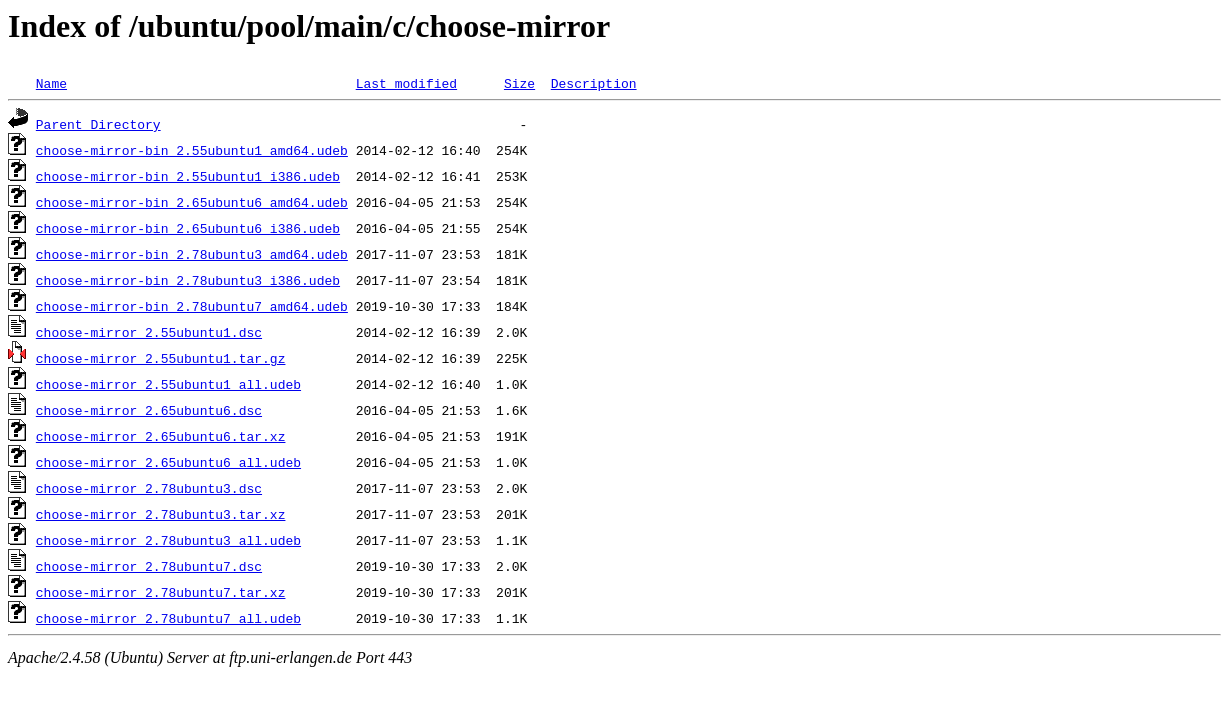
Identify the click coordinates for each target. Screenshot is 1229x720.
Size (519, 83)
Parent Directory (98, 124)
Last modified (406, 83)
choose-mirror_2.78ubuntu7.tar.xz (161, 592)
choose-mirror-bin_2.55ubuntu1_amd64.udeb (192, 150)
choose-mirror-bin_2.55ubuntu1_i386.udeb (188, 176)
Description (594, 83)
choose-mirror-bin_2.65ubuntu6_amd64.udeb (192, 202)
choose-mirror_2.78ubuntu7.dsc (149, 566)
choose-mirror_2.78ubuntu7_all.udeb (168, 618)
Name (51, 83)
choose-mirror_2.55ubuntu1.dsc (149, 332)
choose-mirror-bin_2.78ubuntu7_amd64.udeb (192, 306)
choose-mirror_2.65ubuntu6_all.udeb (168, 462)
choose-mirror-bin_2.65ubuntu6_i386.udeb (188, 228)
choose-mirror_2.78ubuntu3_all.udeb (168, 540)
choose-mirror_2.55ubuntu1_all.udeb (168, 384)
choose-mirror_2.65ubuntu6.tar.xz (161, 436)
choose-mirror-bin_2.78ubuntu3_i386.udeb (188, 280)
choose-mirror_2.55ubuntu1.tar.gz (161, 358)
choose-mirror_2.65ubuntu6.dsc (149, 410)
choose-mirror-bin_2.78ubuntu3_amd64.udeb (192, 254)
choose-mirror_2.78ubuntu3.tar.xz (161, 514)
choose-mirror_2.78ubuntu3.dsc (149, 488)
